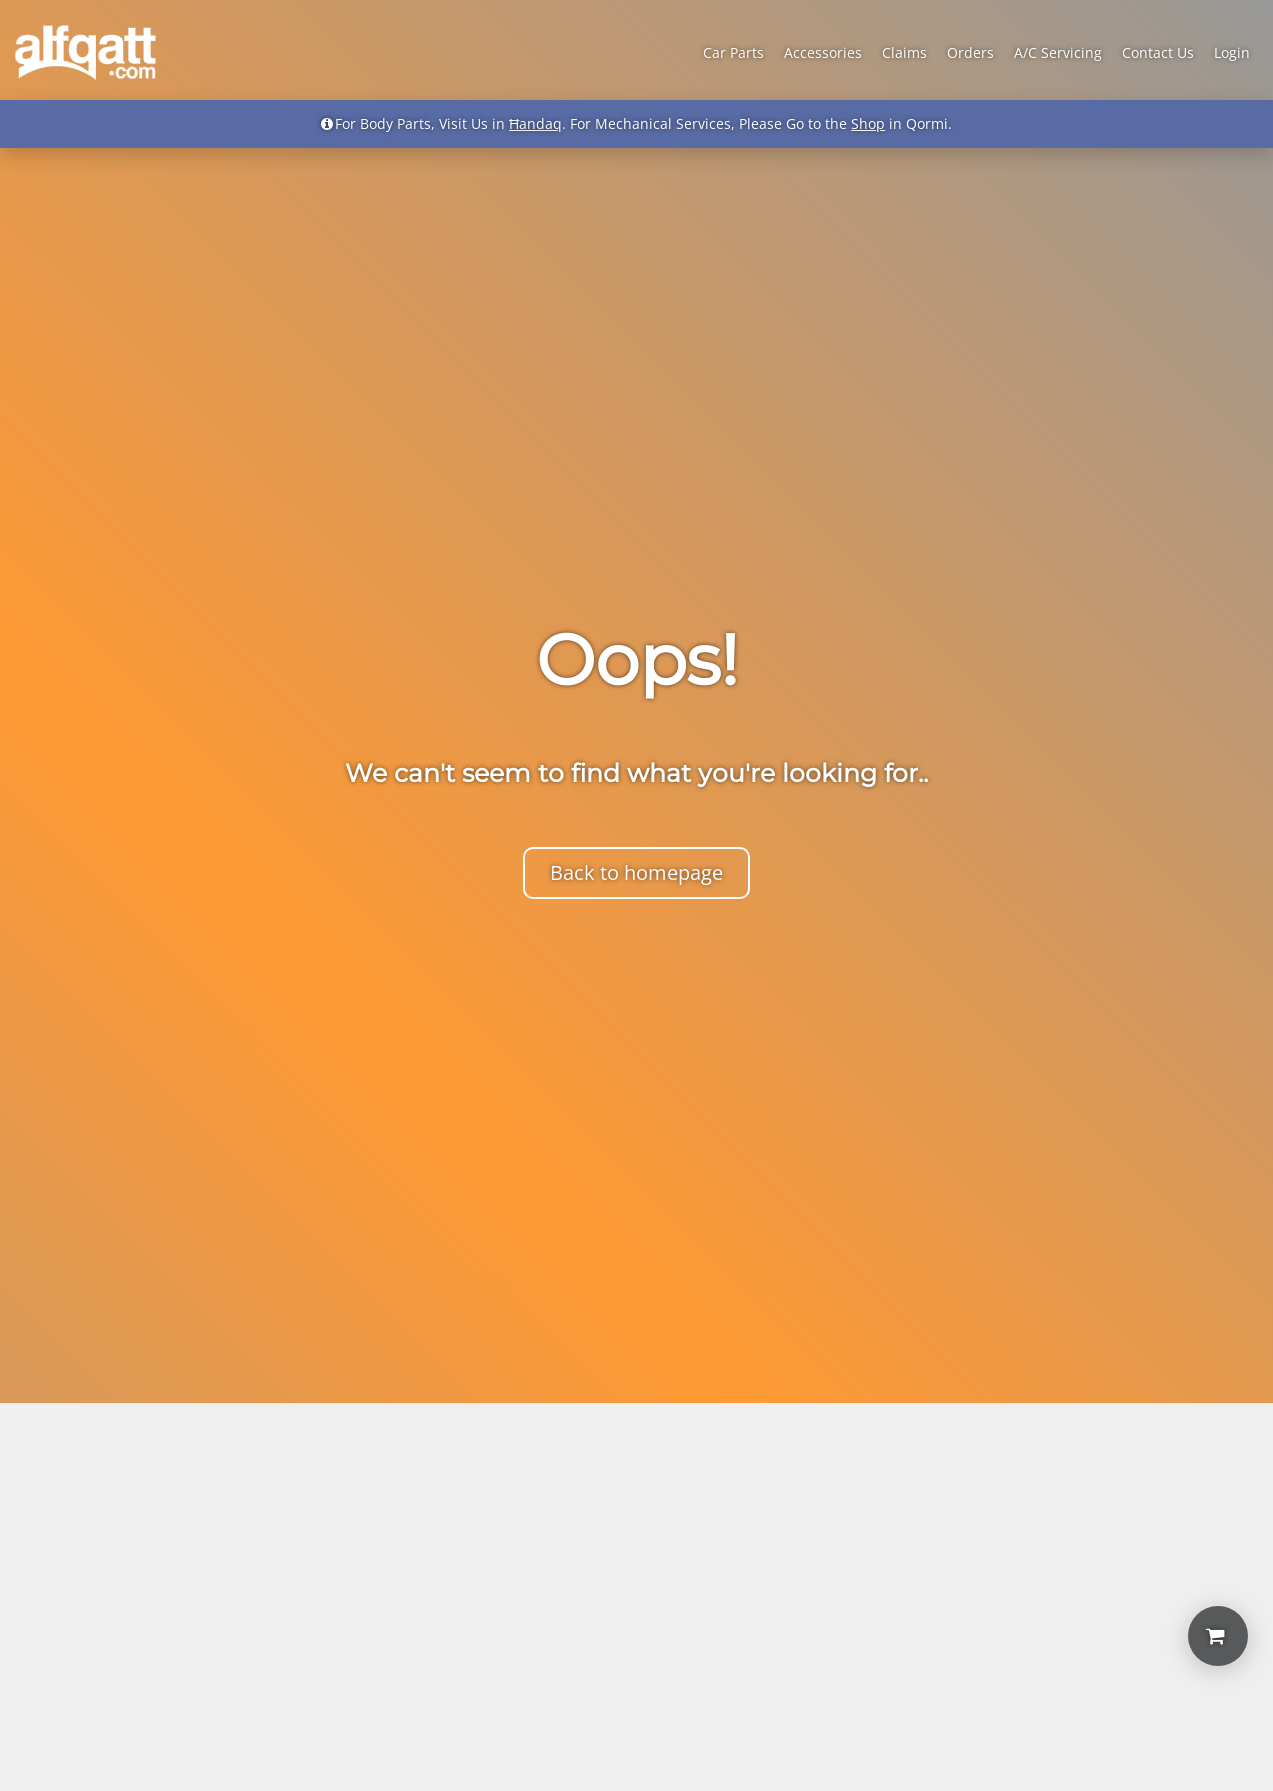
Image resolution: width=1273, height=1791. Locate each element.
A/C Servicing (1058, 52)
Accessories (823, 52)
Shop (868, 123)
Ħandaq (535, 123)
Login (1232, 52)
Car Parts (733, 52)
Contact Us (1158, 52)
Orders (970, 52)
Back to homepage (636, 872)
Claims (904, 52)
